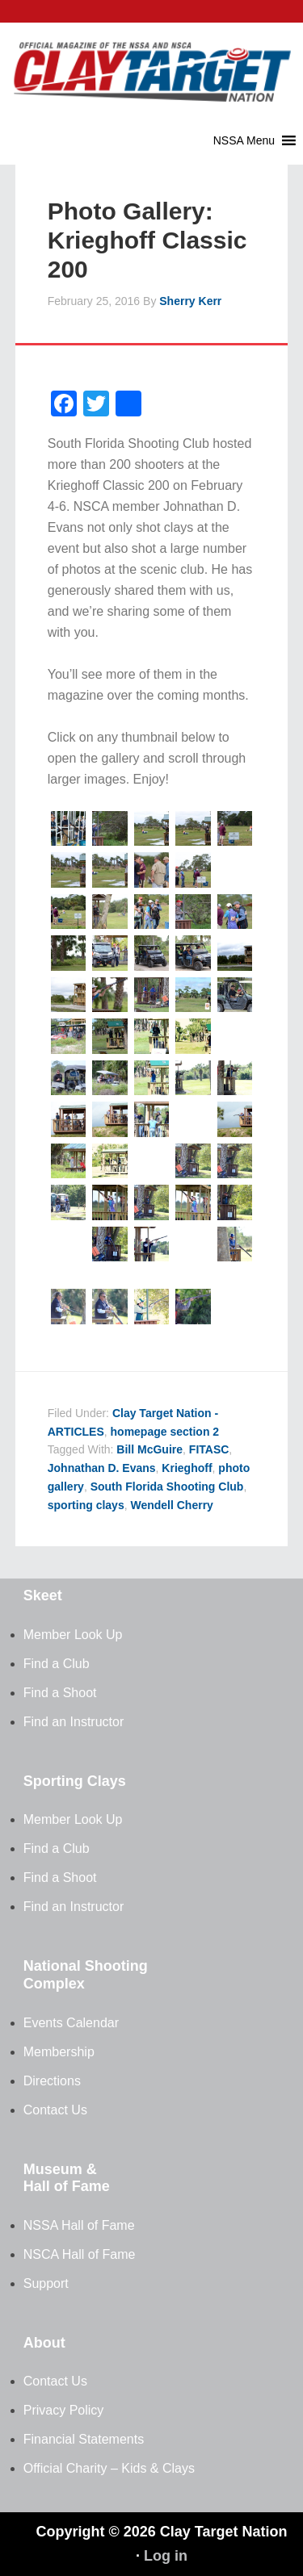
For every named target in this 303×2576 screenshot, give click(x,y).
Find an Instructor (73, 1722)
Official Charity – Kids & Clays (109, 2468)
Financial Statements (83, 2439)
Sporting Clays (74, 1781)
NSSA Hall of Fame (79, 2225)
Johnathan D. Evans (102, 1468)
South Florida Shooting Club (167, 1486)
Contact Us (55, 2110)
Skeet (42, 1595)
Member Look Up (73, 1634)
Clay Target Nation (151, 60)
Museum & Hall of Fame (66, 2178)
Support (46, 2283)
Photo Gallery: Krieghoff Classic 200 (147, 240)
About (44, 2343)
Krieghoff (187, 1468)
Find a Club (56, 1664)
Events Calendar (71, 2023)
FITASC (209, 1449)
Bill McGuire (149, 1449)
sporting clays (86, 1505)
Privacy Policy (63, 2410)
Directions (52, 2081)
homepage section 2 (165, 1431)
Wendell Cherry (171, 1505)
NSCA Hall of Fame (79, 2254)
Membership (59, 2052)
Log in (165, 2556)
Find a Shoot (60, 1693)
